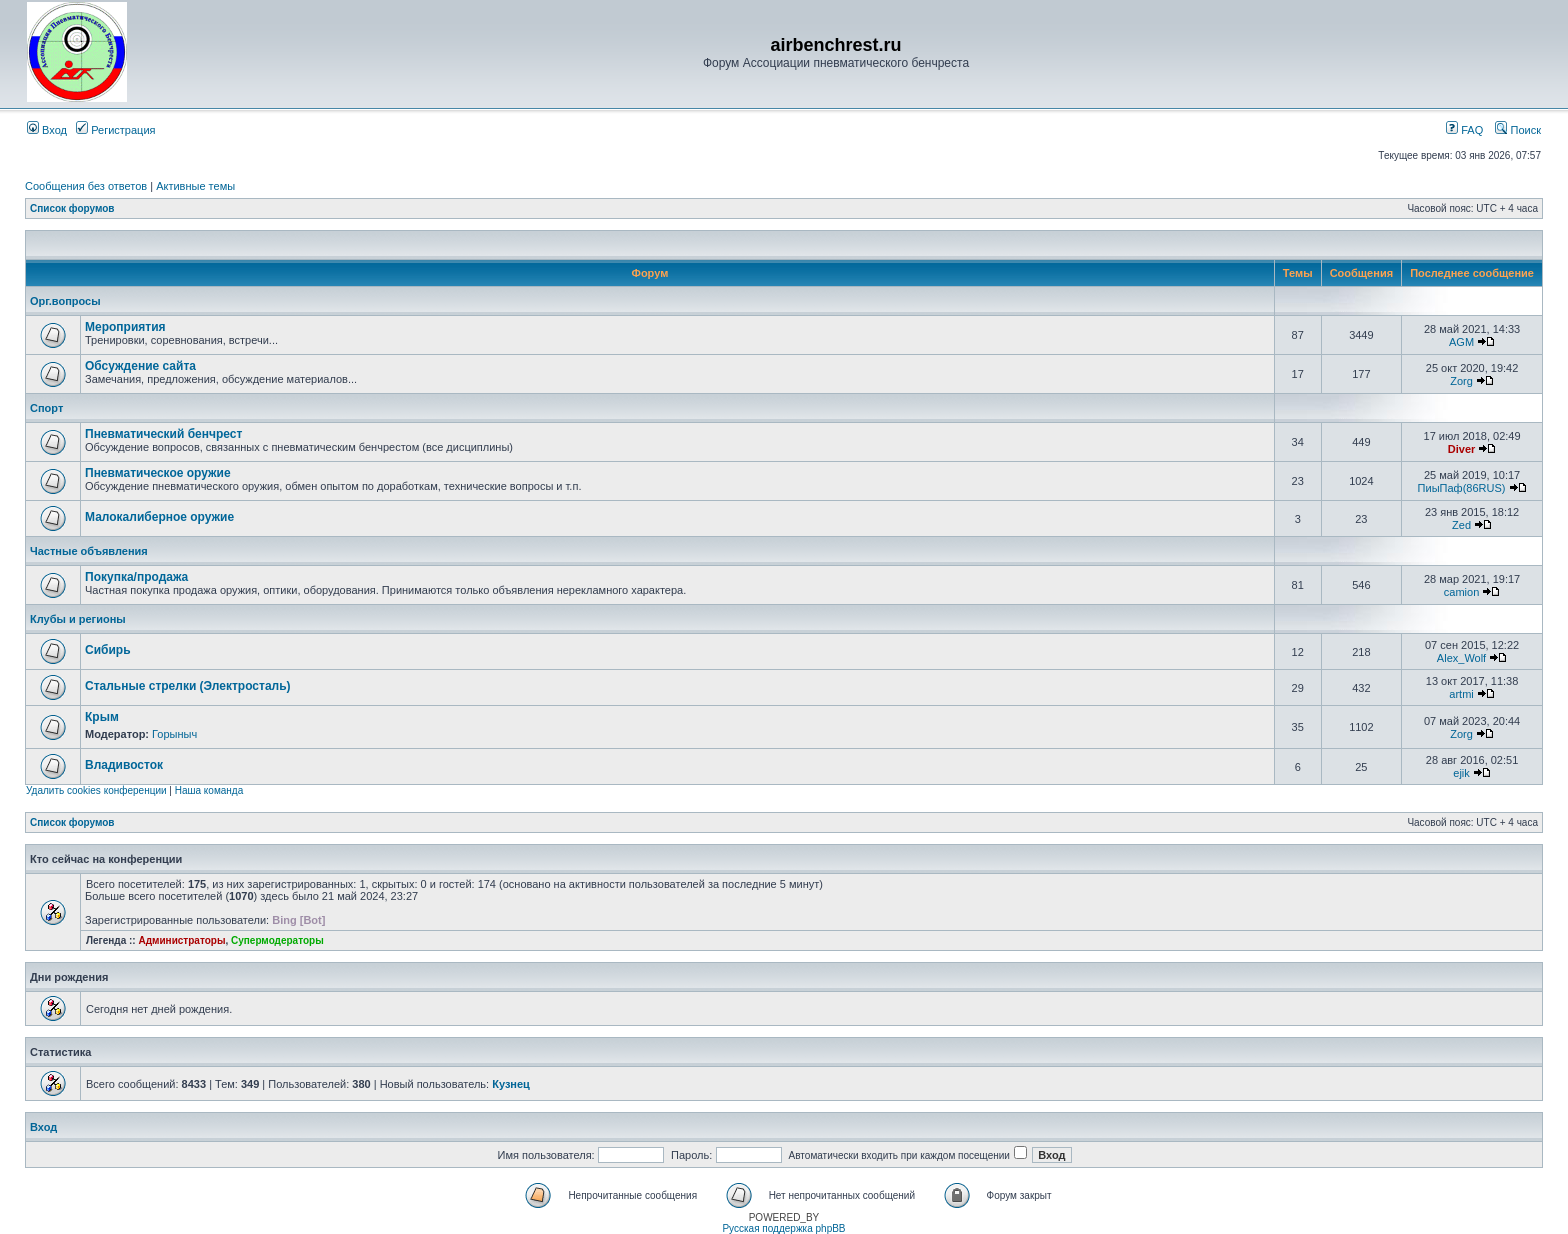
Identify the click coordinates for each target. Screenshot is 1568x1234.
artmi (1461, 694)
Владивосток (124, 765)
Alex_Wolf (1461, 658)
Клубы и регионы (78, 619)
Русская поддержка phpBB (783, 1228)
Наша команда (209, 790)
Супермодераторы (277, 940)
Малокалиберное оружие (159, 517)
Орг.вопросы (65, 301)
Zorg (1461, 381)
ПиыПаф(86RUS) (1462, 488)
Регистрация (115, 130)
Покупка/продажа (136, 577)
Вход (47, 130)
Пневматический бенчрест (163, 434)
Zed (1461, 525)
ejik (1461, 773)
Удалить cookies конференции (96, 790)
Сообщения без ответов (86, 186)
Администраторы (181, 940)
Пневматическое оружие (158, 473)
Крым (102, 717)
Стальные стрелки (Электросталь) (188, 686)
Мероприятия (125, 327)
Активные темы (195, 186)
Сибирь (108, 650)
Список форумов (72, 208)
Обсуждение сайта (140, 366)
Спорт (46, 408)
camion (1461, 592)
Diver (1462, 449)
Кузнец (511, 1084)
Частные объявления (89, 551)
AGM (1461, 342)
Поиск (1518, 130)
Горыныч (174, 734)
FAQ (1464, 130)
